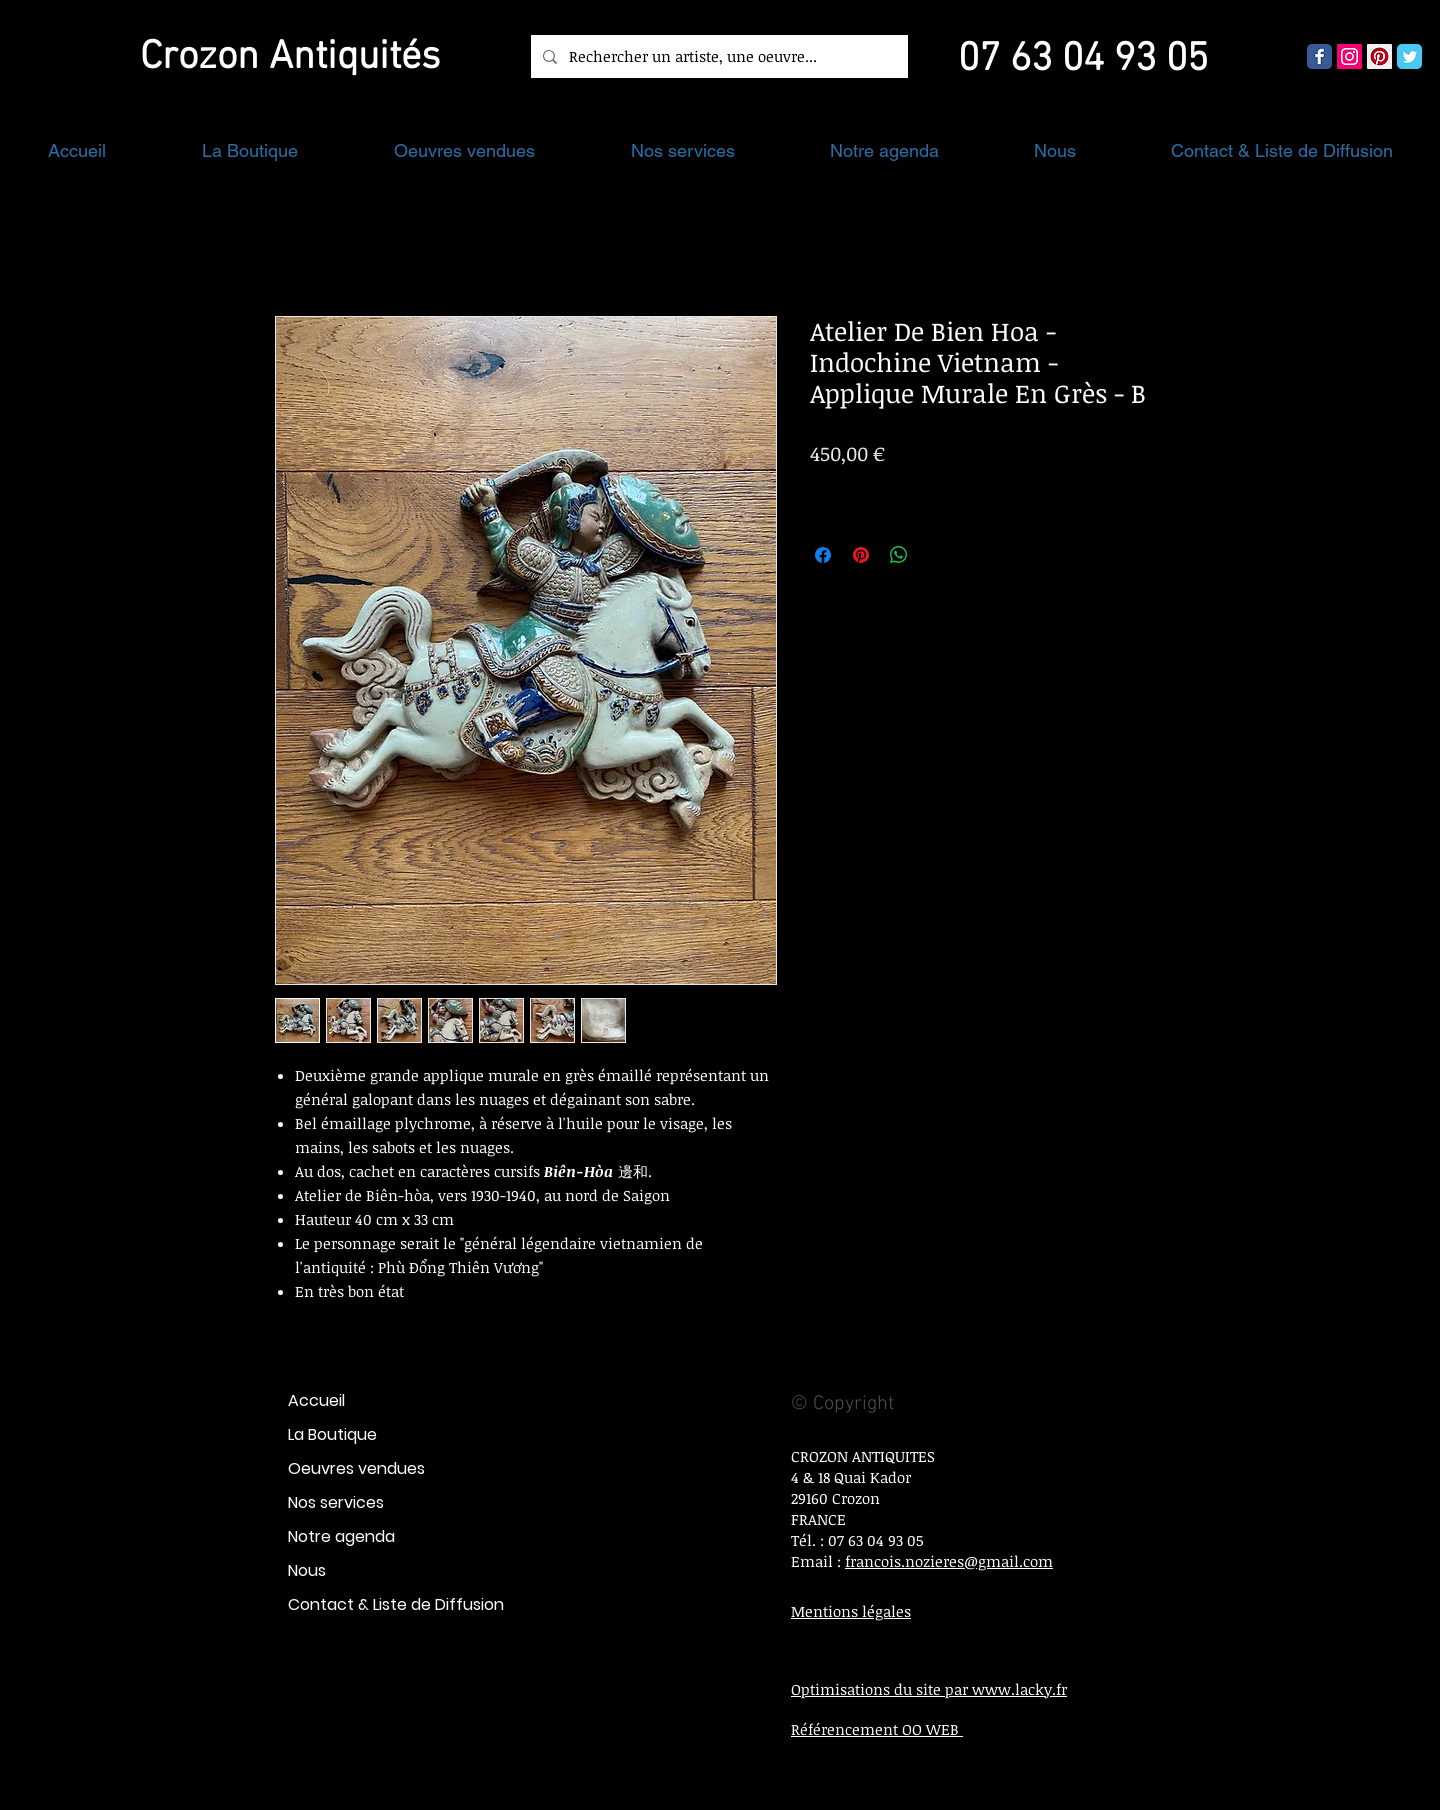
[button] (250, 150)
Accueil (316, 1400)
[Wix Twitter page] (1409, 56)
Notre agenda (341, 1536)
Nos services (336, 1502)
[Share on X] (937, 555)
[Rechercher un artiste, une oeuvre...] (717, 56)
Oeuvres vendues (356, 1468)
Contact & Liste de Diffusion (396, 1604)
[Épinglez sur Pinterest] (861, 555)
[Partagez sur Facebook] (823, 555)
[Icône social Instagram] (1349, 56)
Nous (307, 1570)
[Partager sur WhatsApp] (899, 555)
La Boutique (332, 1434)
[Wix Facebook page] (1319, 56)
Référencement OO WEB (877, 1729)
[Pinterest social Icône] (1379, 56)
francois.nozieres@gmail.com (949, 1561)
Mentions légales (851, 1611)
